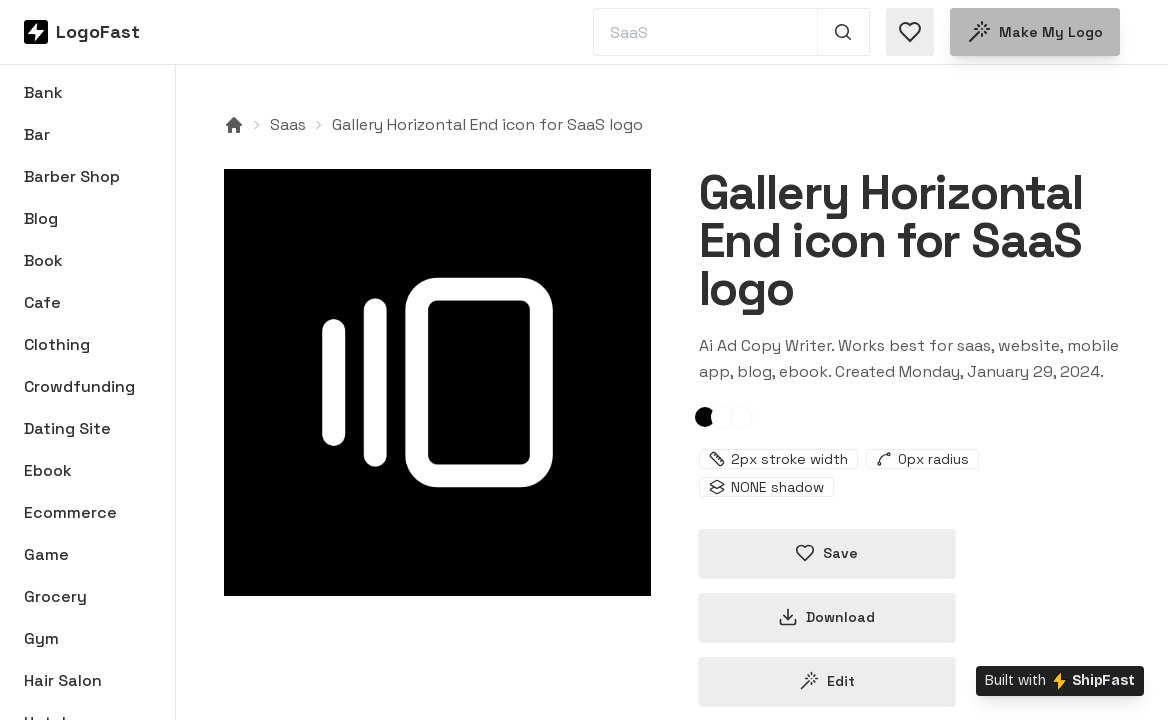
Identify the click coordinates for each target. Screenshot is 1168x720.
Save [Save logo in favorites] (826, 553)
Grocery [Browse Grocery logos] (55, 596)
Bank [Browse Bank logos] (43, 92)
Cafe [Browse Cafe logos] (42, 302)
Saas (288, 124)
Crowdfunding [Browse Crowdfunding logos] (79, 386)
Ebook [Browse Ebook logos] (48, 470)
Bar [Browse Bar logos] (37, 134)
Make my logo (1035, 32)
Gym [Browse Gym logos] (41, 638)
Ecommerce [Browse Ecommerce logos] (70, 512)
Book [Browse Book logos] (43, 260)
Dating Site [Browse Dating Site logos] (67, 428)
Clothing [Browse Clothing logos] (57, 344)
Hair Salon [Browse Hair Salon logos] (63, 680)
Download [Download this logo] (826, 617)
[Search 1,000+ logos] (843, 32)
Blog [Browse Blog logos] (41, 218)
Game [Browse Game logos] (46, 554)
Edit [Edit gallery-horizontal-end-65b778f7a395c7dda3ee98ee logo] (827, 681)
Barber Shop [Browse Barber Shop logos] (72, 176)
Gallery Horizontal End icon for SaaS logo (487, 124)
